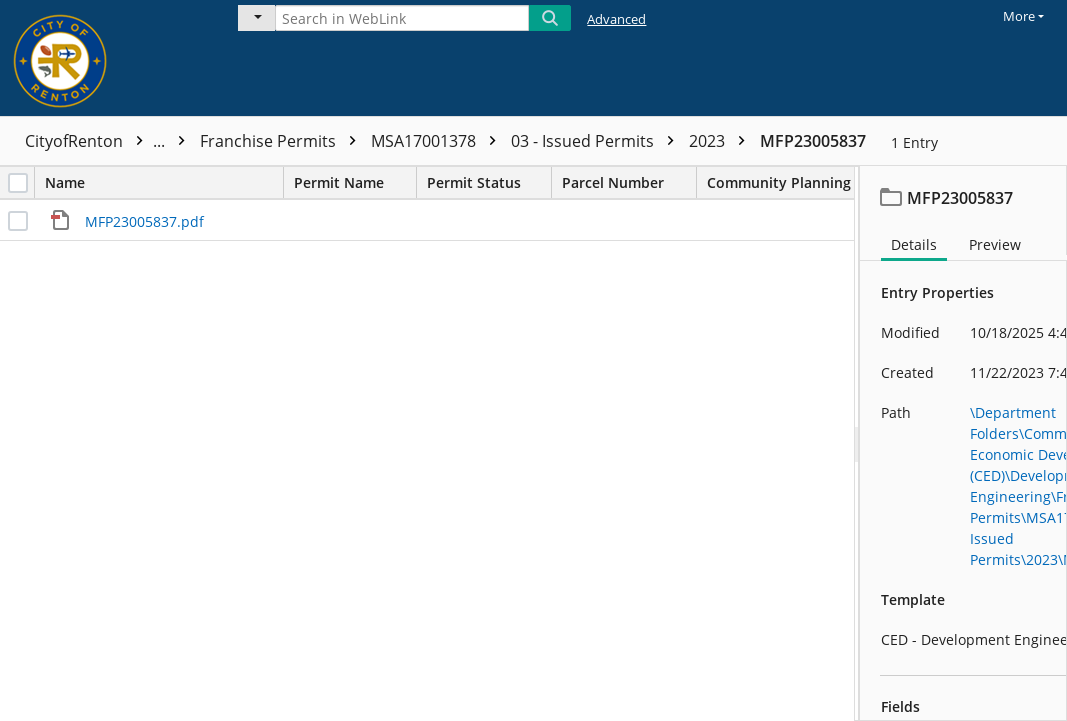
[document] (963, 443)
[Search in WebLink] (402, 18)
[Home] (105, 58)
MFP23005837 (813, 141)
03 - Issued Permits (597, 141)
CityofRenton (110, 141)
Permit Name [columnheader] (355, 182)
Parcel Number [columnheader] (629, 182)
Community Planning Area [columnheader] (815, 182)
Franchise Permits (283, 141)
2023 (722, 141)
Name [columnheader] (164, 182)
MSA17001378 (438, 141)
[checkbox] (18, 183)
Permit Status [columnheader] (489, 182)
